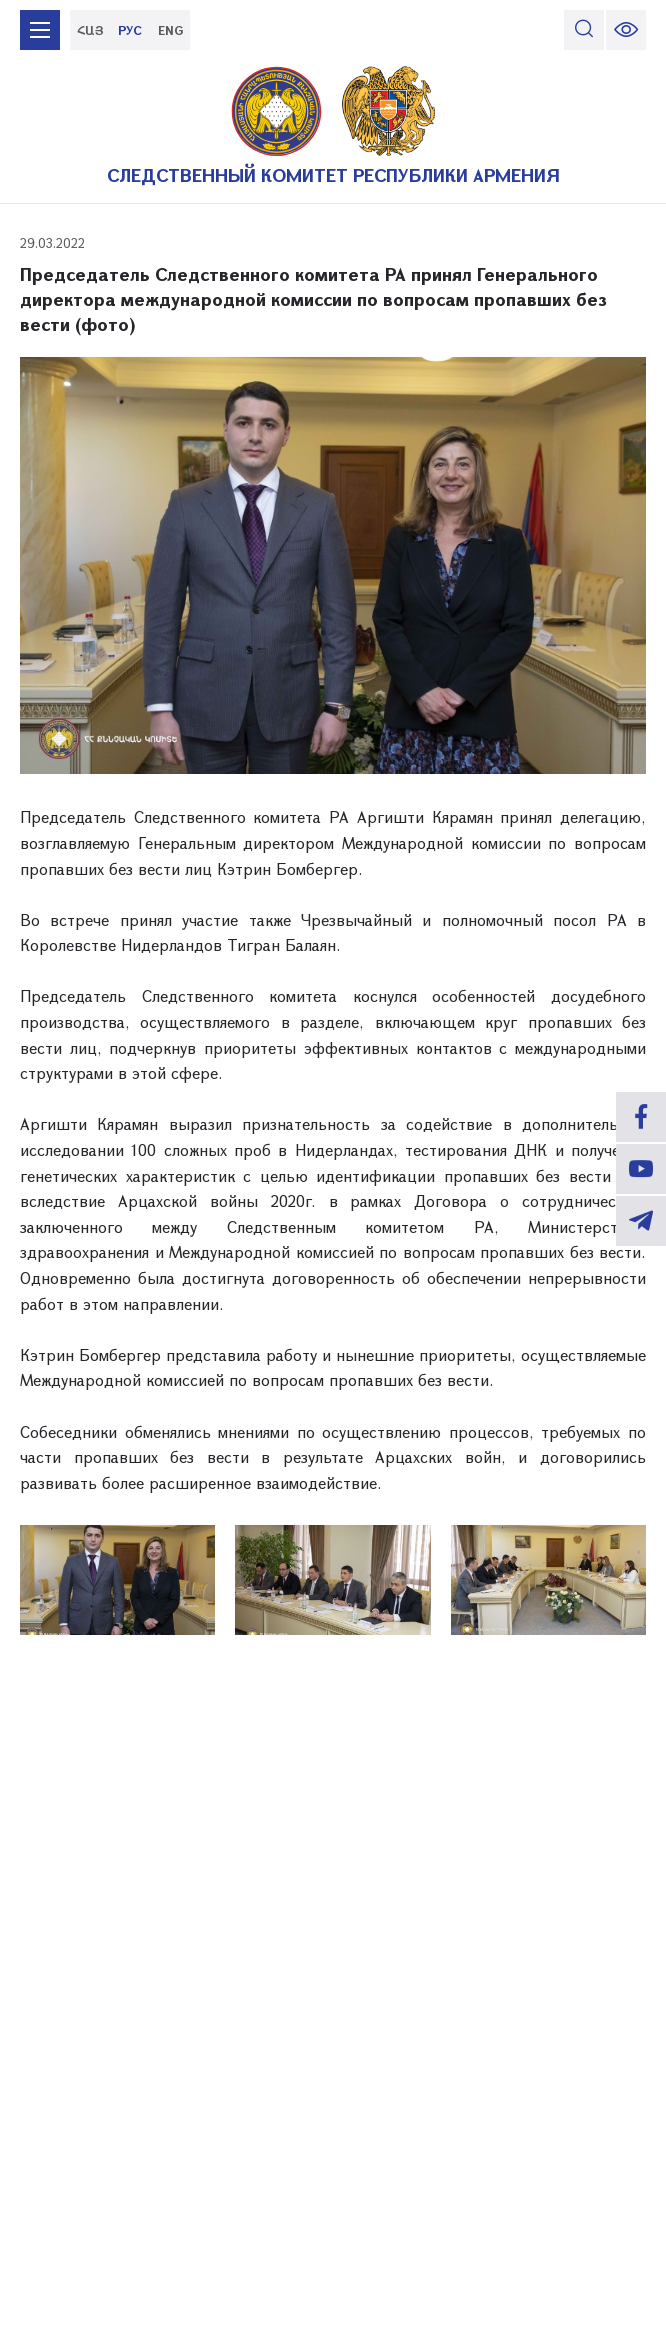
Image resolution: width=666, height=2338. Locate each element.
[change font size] (626, 30)
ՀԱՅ (90, 30)
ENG (170, 30)
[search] (584, 30)
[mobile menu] (40, 30)
